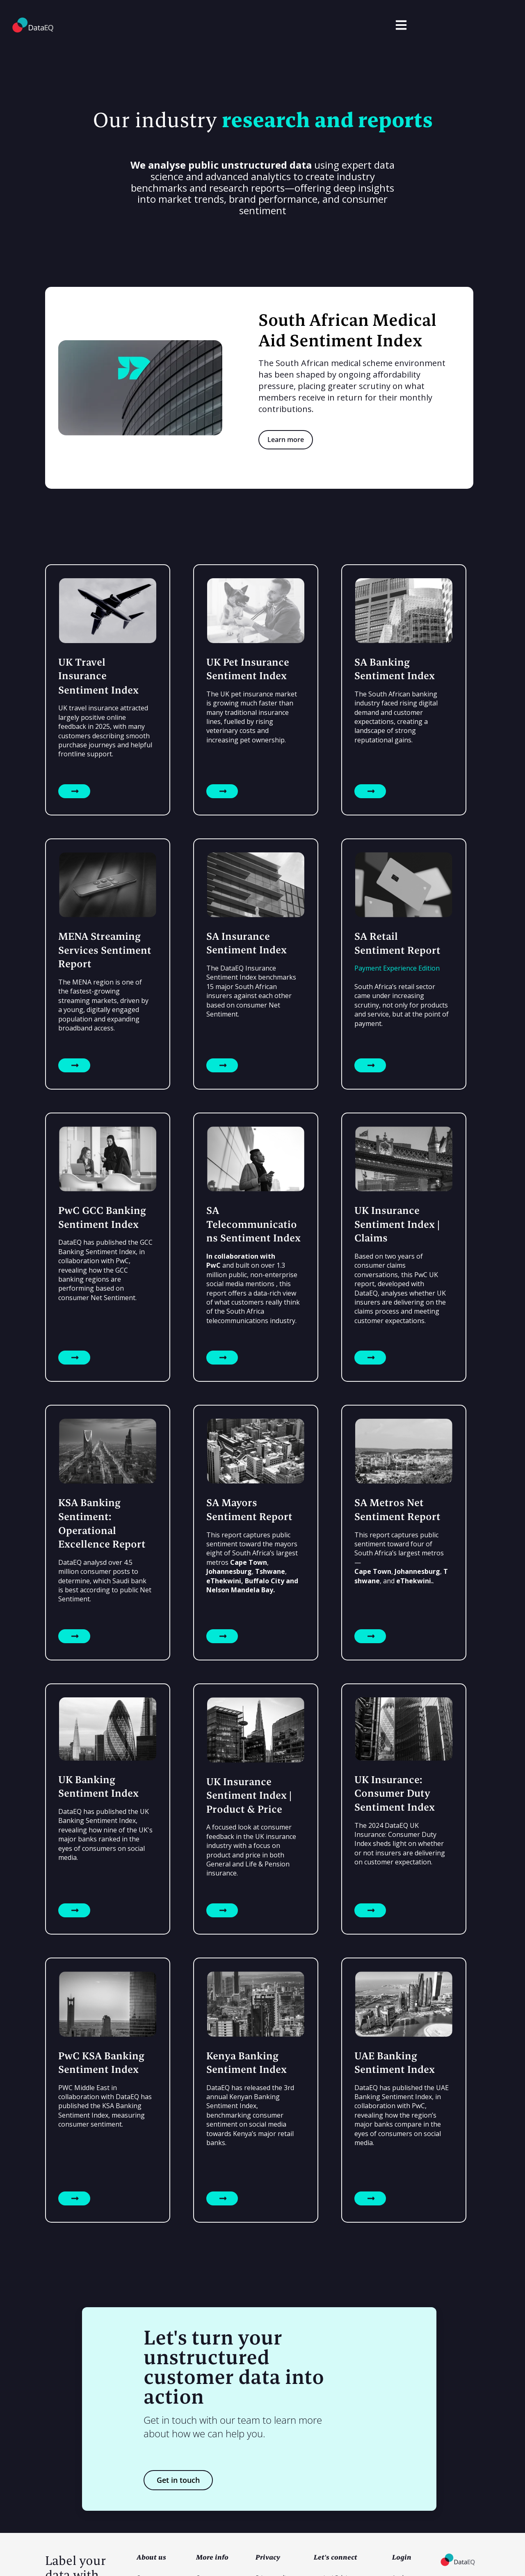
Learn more (285, 439)
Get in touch (178, 2480)
